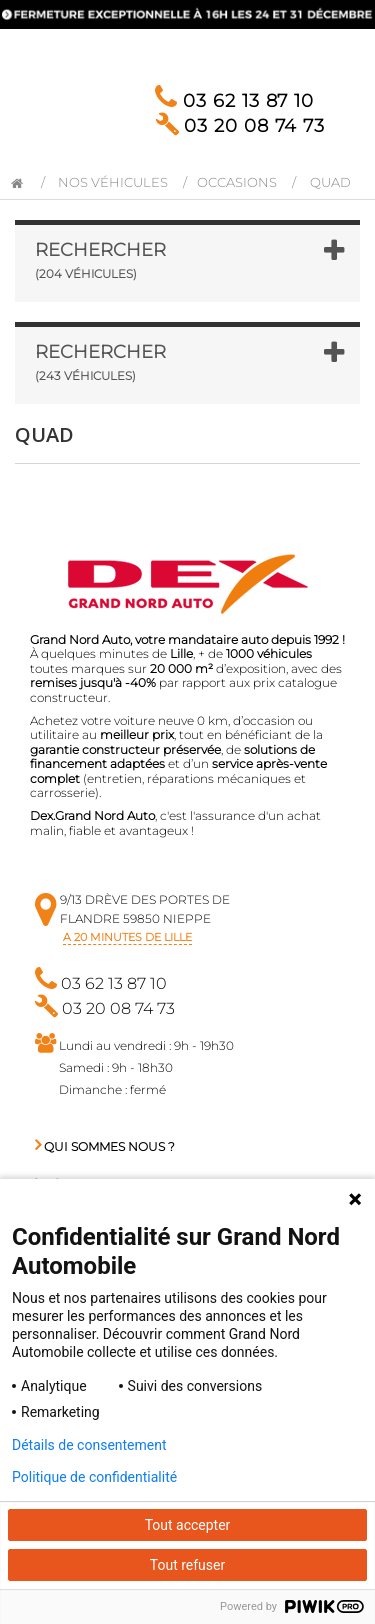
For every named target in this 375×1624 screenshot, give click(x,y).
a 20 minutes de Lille (127, 937)
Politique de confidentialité (94, 1477)
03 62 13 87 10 (234, 101)
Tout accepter (188, 1525)
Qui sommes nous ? (105, 1146)
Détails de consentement (89, 1445)
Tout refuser (187, 1565)
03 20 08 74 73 (240, 126)
